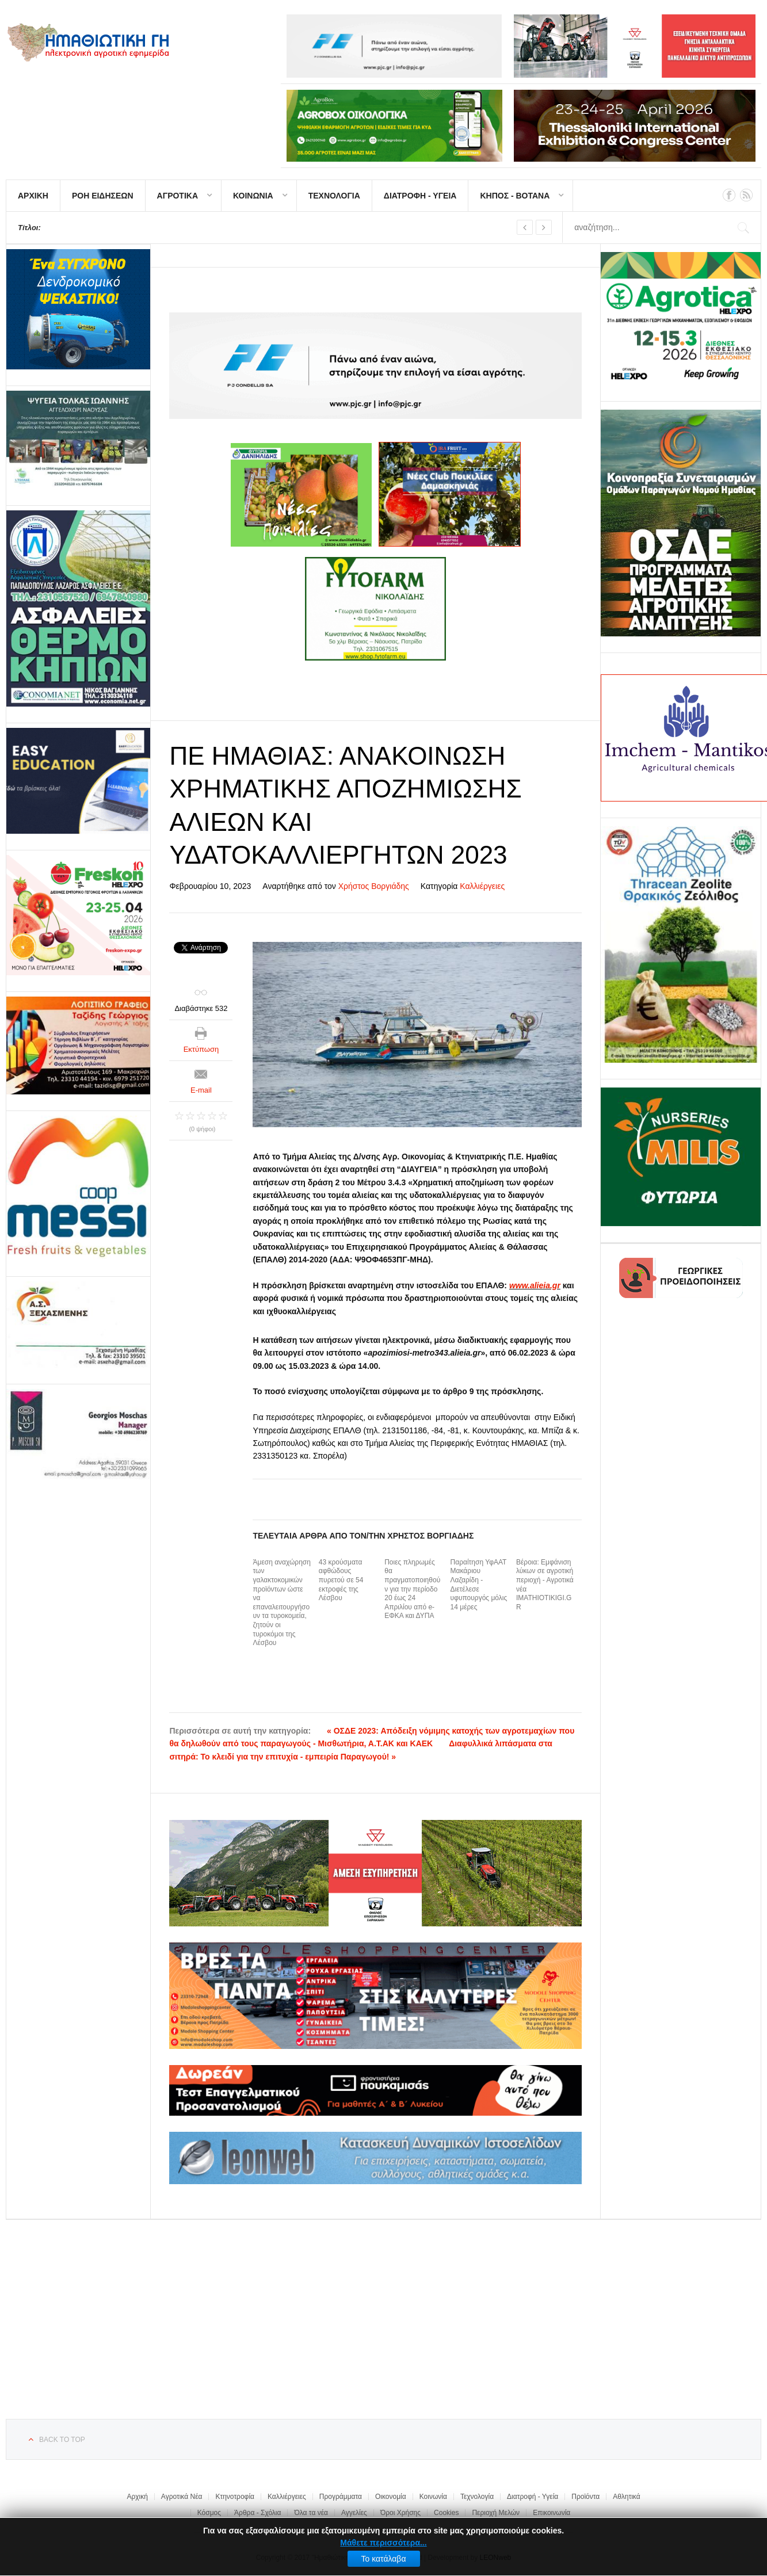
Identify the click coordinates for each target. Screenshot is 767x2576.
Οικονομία (390, 2497)
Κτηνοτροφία (234, 2497)
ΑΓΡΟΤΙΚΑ (177, 195)
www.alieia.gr (534, 1285)
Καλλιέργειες (482, 886)
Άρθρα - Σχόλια (257, 2513)
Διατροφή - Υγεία (532, 2497)
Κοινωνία (433, 2497)
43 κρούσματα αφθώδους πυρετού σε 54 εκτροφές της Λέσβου (341, 1580)
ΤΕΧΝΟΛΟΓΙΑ (334, 195)
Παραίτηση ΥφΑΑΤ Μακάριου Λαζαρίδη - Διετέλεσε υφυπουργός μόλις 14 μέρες (479, 1584)
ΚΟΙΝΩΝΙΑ (253, 195)
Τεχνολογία (477, 2497)
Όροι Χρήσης (400, 2513)
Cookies (446, 2513)
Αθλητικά (626, 2497)
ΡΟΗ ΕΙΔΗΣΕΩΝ (102, 195)
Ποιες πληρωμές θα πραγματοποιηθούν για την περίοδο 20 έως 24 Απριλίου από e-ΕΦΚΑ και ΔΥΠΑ (412, 1589)
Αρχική (137, 2497)
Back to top (62, 2440)
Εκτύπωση (201, 1049)
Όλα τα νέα (311, 2513)
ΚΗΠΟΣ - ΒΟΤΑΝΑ (515, 195)
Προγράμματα (340, 2497)
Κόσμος (209, 2513)
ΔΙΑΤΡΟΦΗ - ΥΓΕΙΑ (420, 195)
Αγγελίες (354, 2513)
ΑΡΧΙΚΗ (33, 195)
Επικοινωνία (551, 2513)
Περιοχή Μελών (496, 2513)
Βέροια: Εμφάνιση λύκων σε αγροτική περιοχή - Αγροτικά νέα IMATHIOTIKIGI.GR (545, 1584)
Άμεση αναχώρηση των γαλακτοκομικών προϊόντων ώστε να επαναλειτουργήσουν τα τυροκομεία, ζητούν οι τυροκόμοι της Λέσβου (282, 1602)
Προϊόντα (585, 2497)
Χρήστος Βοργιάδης (373, 886)
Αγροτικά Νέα (182, 2497)
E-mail (201, 1090)
